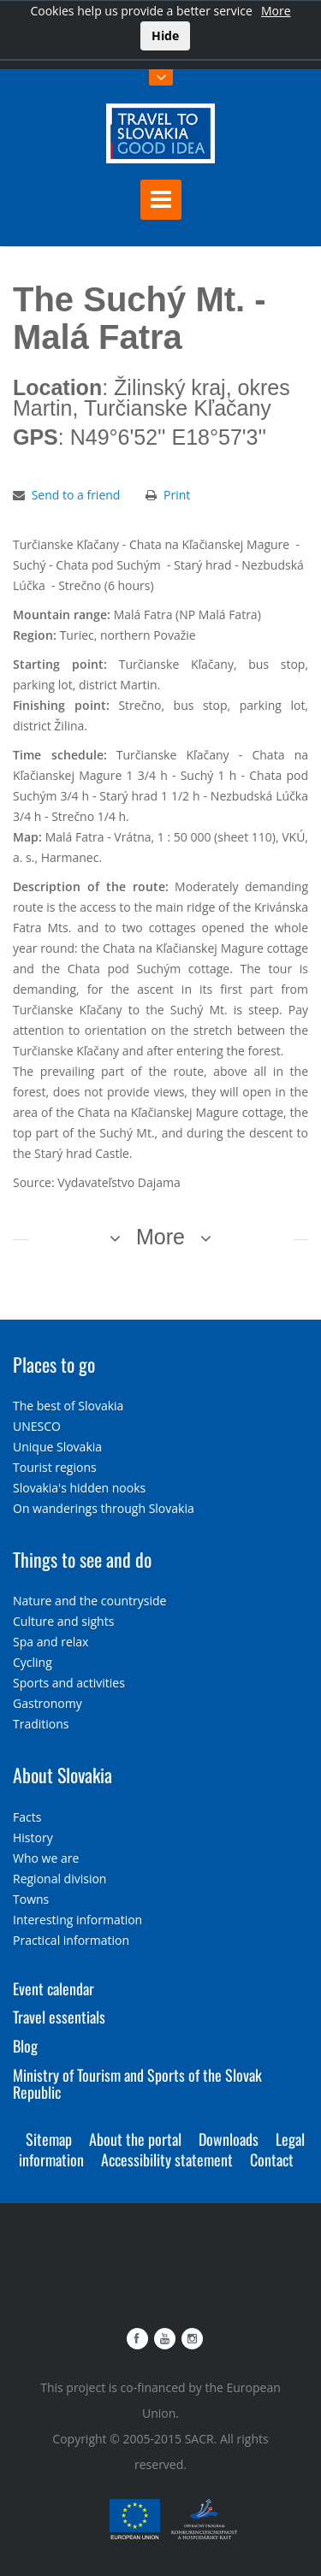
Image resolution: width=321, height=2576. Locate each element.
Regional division (59, 1878)
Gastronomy (47, 1703)
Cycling (32, 1662)
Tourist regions (55, 1467)
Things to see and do (82, 1559)
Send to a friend (76, 495)
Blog (25, 2046)
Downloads (229, 2139)
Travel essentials (59, 2017)
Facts (27, 1817)
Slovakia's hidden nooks (79, 1488)
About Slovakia (62, 1774)
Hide (165, 35)
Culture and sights (63, 1621)
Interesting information (77, 1919)
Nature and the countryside (89, 1600)
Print (176, 495)
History (33, 1837)
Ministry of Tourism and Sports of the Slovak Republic (137, 2083)
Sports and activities (69, 1683)
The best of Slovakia (68, 1405)
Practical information (71, 1940)
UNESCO (37, 1426)
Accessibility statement (167, 2159)
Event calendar (53, 1988)
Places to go (54, 1364)
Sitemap (49, 2139)
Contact (272, 2159)
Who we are (46, 1858)
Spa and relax (50, 1642)
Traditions (41, 1724)
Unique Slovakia (57, 1447)
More (276, 11)
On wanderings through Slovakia (103, 1508)
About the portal (135, 2139)
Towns (31, 1899)
